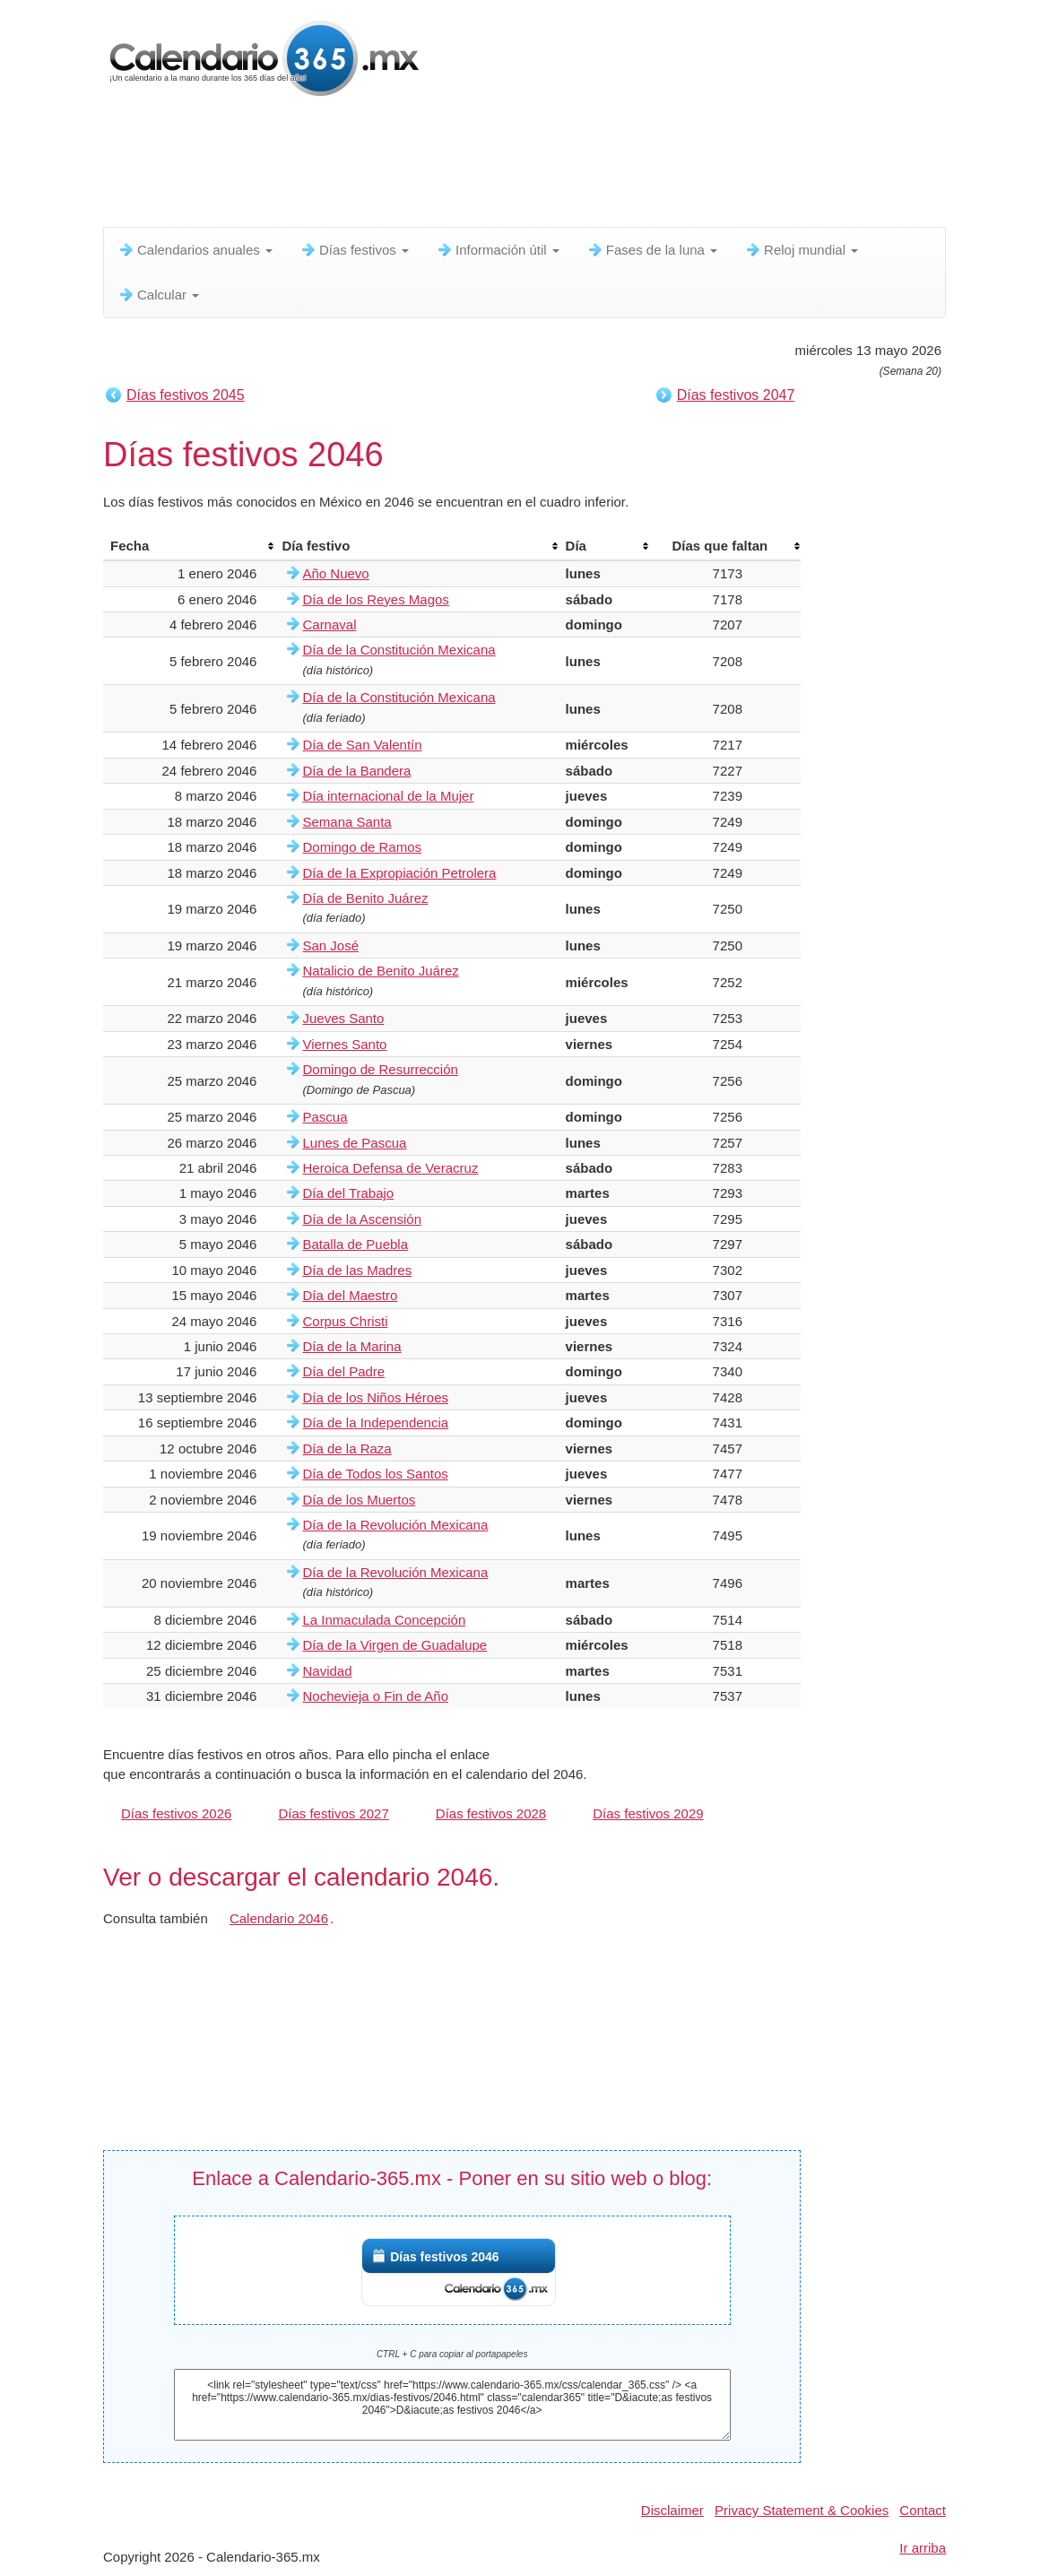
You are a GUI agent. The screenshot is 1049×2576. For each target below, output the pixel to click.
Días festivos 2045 (185, 395)
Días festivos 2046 (444, 2257)
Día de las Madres (357, 1270)
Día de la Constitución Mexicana (398, 649)
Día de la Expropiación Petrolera (399, 872)
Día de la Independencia (375, 1422)
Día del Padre (343, 1371)
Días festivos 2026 (176, 1813)
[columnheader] (188, 546)
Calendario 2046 (279, 1918)
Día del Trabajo (348, 1193)
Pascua (324, 1116)
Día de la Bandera (356, 770)
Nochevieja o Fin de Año (375, 1696)
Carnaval (329, 624)
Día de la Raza (346, 1448)
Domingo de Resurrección (379, 1069)
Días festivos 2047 (736, 395)
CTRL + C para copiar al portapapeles (452, 2354)
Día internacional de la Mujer (387, 795)
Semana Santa (346, 821)
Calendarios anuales (195, 249)
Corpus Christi (344, 1321)
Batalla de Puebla (355, 1244)
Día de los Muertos (358, 1499)
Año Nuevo (335, 573)
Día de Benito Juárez (365, 898)
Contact (922, 2510)
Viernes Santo (344, 1044)
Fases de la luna (651, 249)
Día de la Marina (351, 1346)
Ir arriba (922, 2547)
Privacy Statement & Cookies (802, 2510)
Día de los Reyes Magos (375, 599)
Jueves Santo (343, 1018)
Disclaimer (672, 2510)
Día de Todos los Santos (374, 1473)
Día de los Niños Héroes (375, 1397)
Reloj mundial (801, 249)
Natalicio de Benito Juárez (380, 970)
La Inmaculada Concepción (383, 1619)
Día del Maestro (349, 1295)
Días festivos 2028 (491, 1813)
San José (330, 945)
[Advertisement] (538, 166)
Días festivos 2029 (648, 1813)
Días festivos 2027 (333, 1813)
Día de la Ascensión (361, 1219)
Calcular (158, 294)
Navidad (326, 1670)
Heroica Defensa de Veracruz (390, 1167)
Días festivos (354, 249)
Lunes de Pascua (354, 1142)
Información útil (497, 249)
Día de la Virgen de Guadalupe (394, 1644)
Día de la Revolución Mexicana (395, 1524)
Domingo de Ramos (361, 846)
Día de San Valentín (361, 744)
